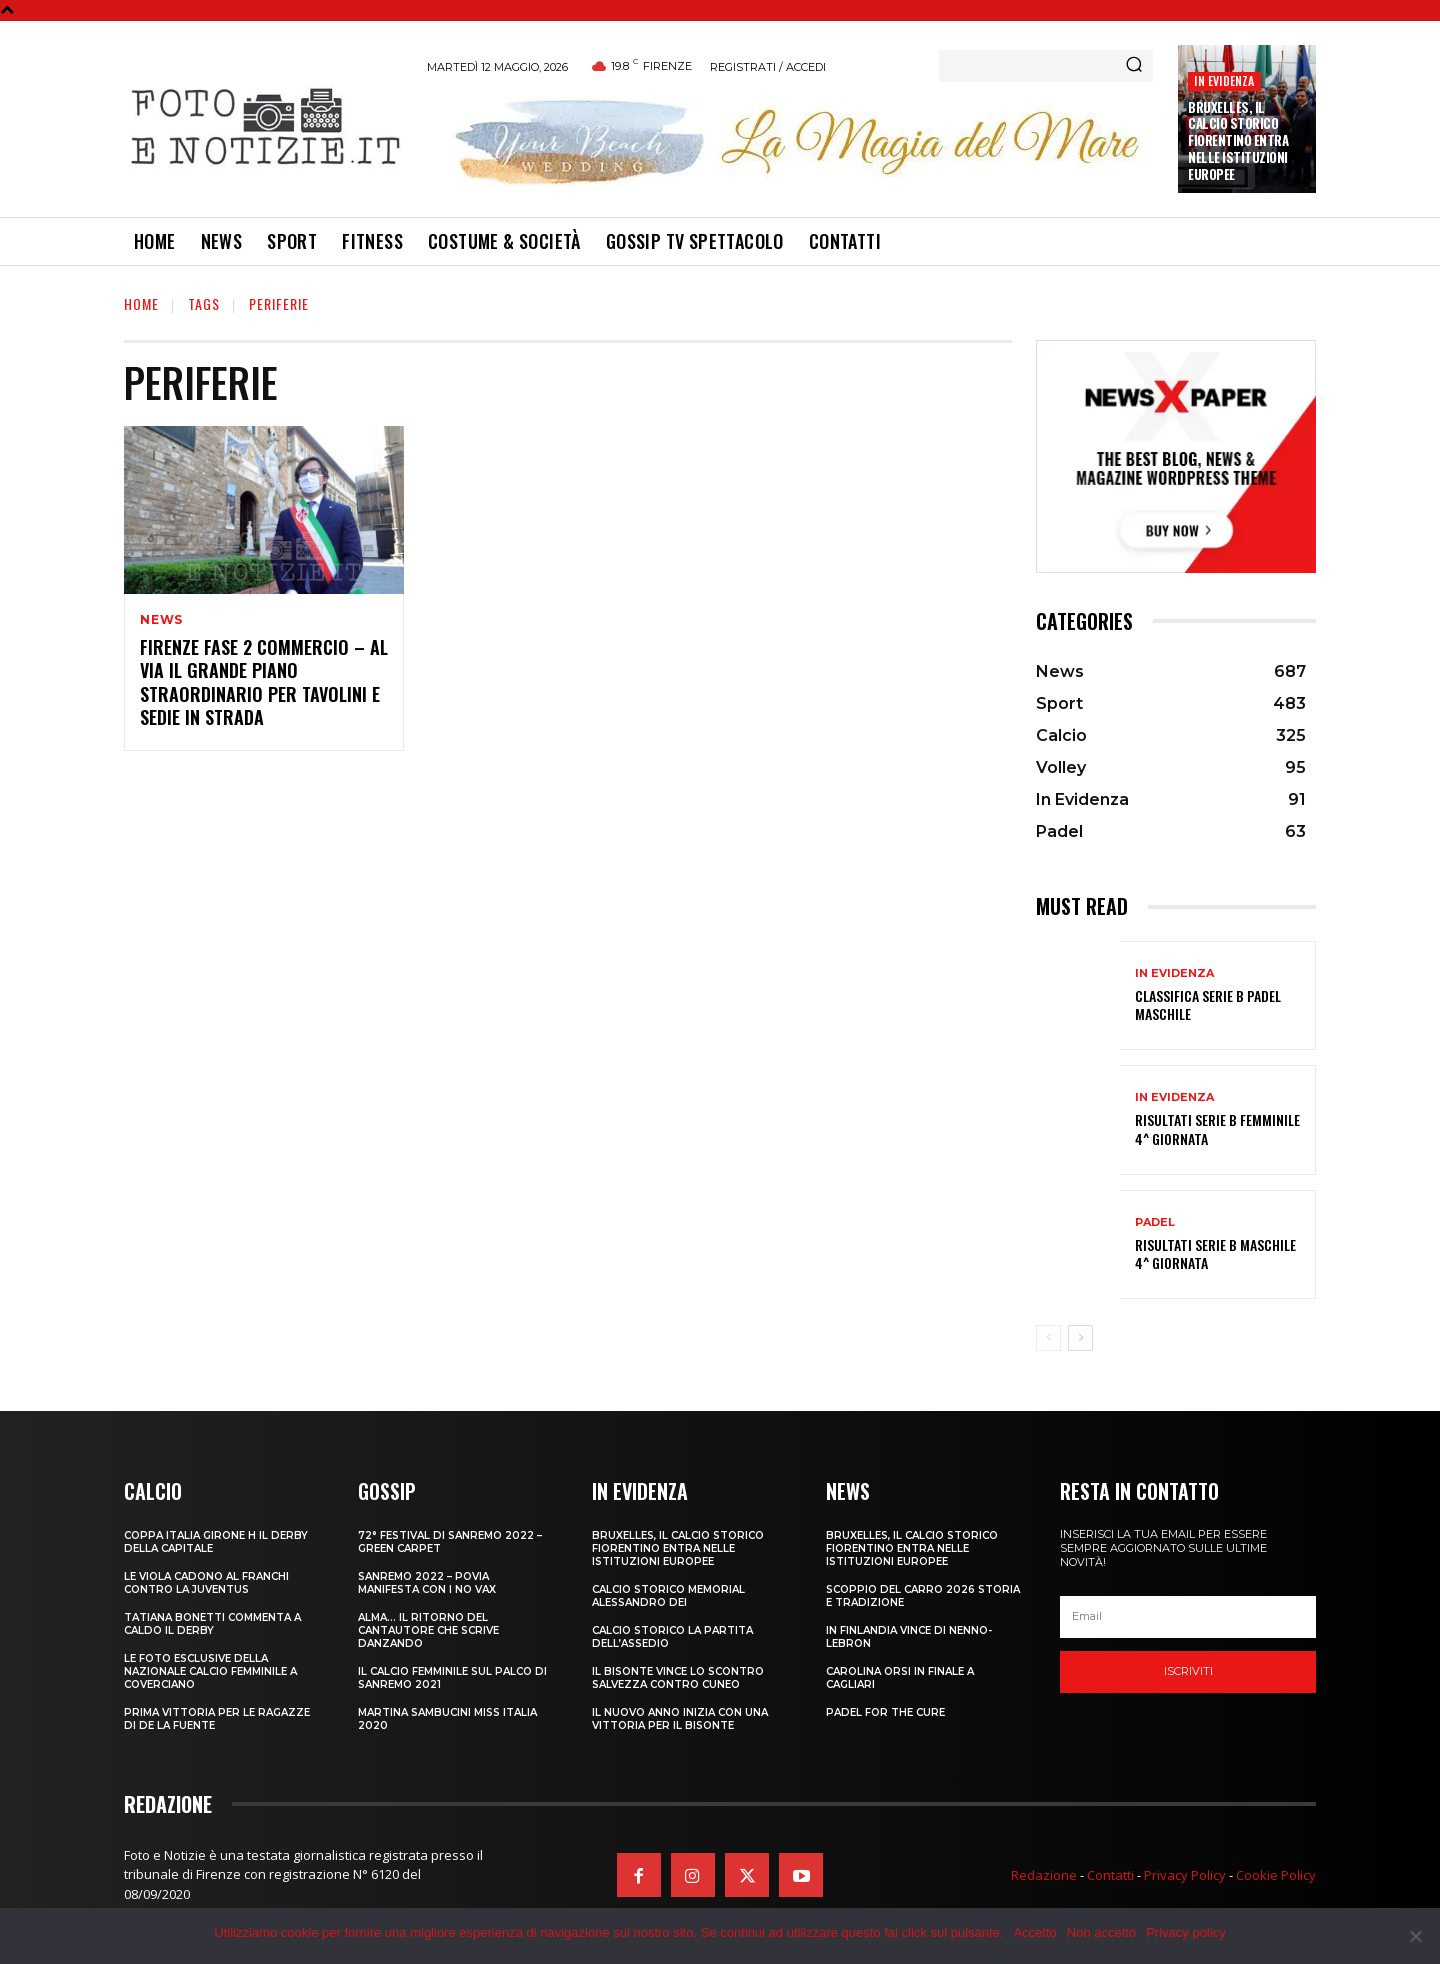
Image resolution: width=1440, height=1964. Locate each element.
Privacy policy (1185, 1932)
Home (141, 303)
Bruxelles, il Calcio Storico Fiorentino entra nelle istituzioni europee (1238, 141)
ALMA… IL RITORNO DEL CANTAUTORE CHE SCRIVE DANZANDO (428, 1630)
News (161, 620)
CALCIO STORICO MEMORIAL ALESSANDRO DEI (668, 1596)
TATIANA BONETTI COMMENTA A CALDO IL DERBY (212, 1624)
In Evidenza (1224, 80)
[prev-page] (1048, 1338)
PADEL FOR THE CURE (885, 1712)
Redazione (1044, 1875)
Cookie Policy (1276, 1875)
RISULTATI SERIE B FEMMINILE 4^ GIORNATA (1217, 1128)
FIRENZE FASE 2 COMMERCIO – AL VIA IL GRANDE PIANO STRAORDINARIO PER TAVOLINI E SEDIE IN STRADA (264, 682)
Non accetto (1101, 1932)
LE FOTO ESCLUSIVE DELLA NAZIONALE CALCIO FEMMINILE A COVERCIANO (210, 1671)
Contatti (1110, 1875)
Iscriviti (1188, 1671)
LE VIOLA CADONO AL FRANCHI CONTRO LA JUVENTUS (206, 1583)
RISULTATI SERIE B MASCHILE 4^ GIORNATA (1215, 1253)
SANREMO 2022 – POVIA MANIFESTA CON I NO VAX (427, 1583)
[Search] (1134, 66)
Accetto (1034, 1932)
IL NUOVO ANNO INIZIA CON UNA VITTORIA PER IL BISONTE (680, 1719)
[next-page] (1080, 1338)
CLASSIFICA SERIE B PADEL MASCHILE (1208, 1004)
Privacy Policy (1185, 1875)
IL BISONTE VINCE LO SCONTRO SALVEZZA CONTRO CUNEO (678, 1678)
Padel (1155, 1222)
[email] (1188, 1617)
